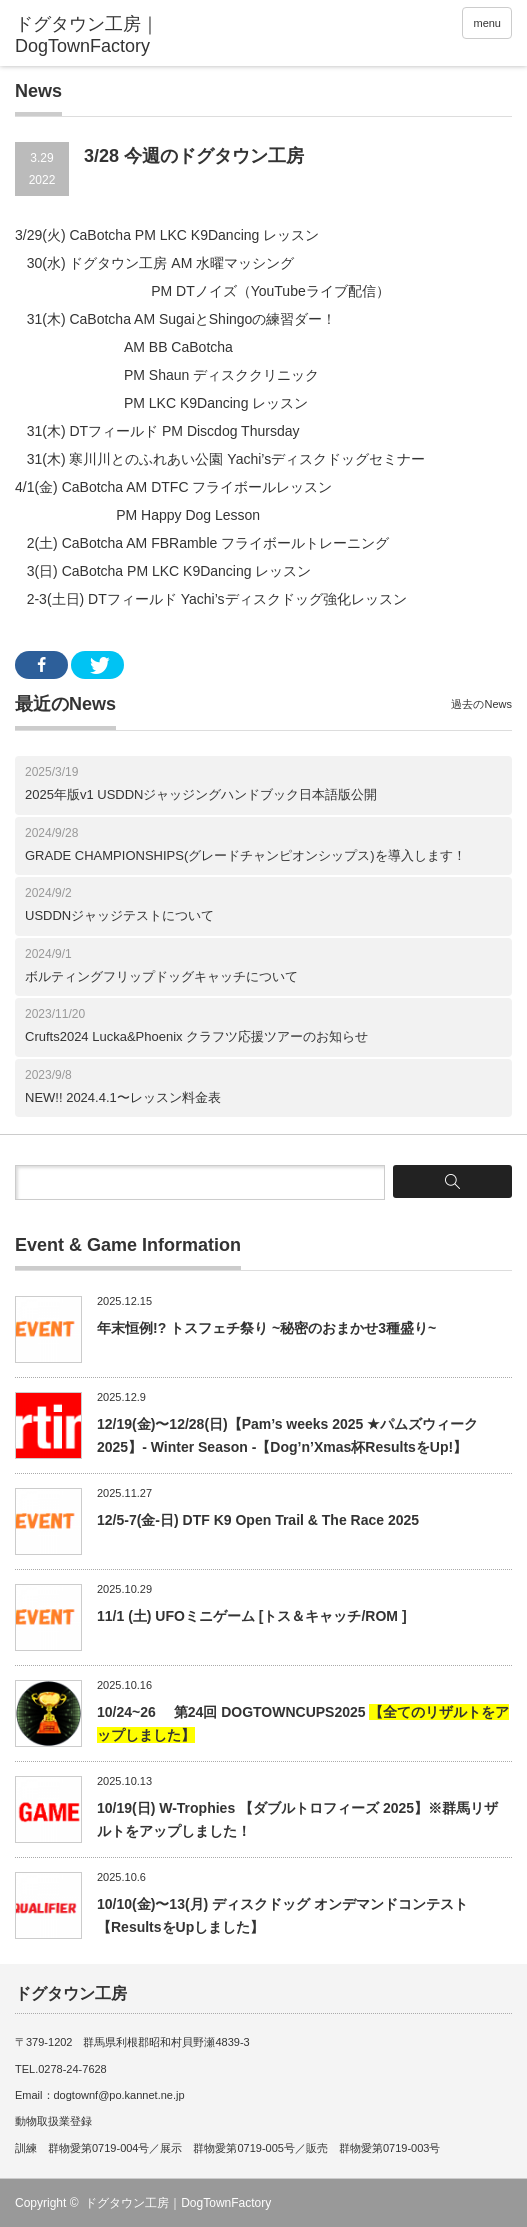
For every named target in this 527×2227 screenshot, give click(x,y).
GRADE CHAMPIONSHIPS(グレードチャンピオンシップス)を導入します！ (245, 855)
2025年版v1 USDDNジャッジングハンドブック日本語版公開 (201, 794)
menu (487, 23)
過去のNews (481, 704)
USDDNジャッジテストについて (119, 915)
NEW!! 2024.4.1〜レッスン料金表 (123, 1097)
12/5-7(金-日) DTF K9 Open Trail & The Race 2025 (258, 1520)
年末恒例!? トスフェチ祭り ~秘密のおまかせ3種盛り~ (266, 1328)
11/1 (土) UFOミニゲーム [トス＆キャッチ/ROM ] (252, 1616)
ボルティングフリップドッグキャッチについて (161, 976)
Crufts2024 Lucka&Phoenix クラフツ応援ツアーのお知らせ (196, 1036)
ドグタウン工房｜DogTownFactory (178, 2203)
